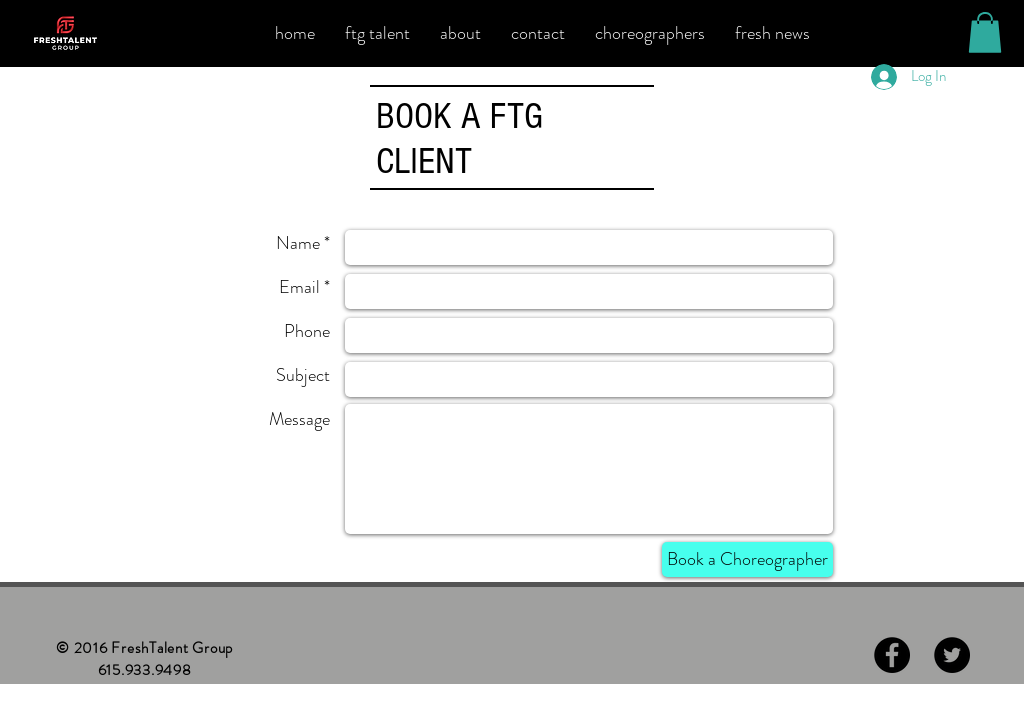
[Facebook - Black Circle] (892, 655)
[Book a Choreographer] (747, 559)
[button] (985, 32)
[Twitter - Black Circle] (952, 655)
